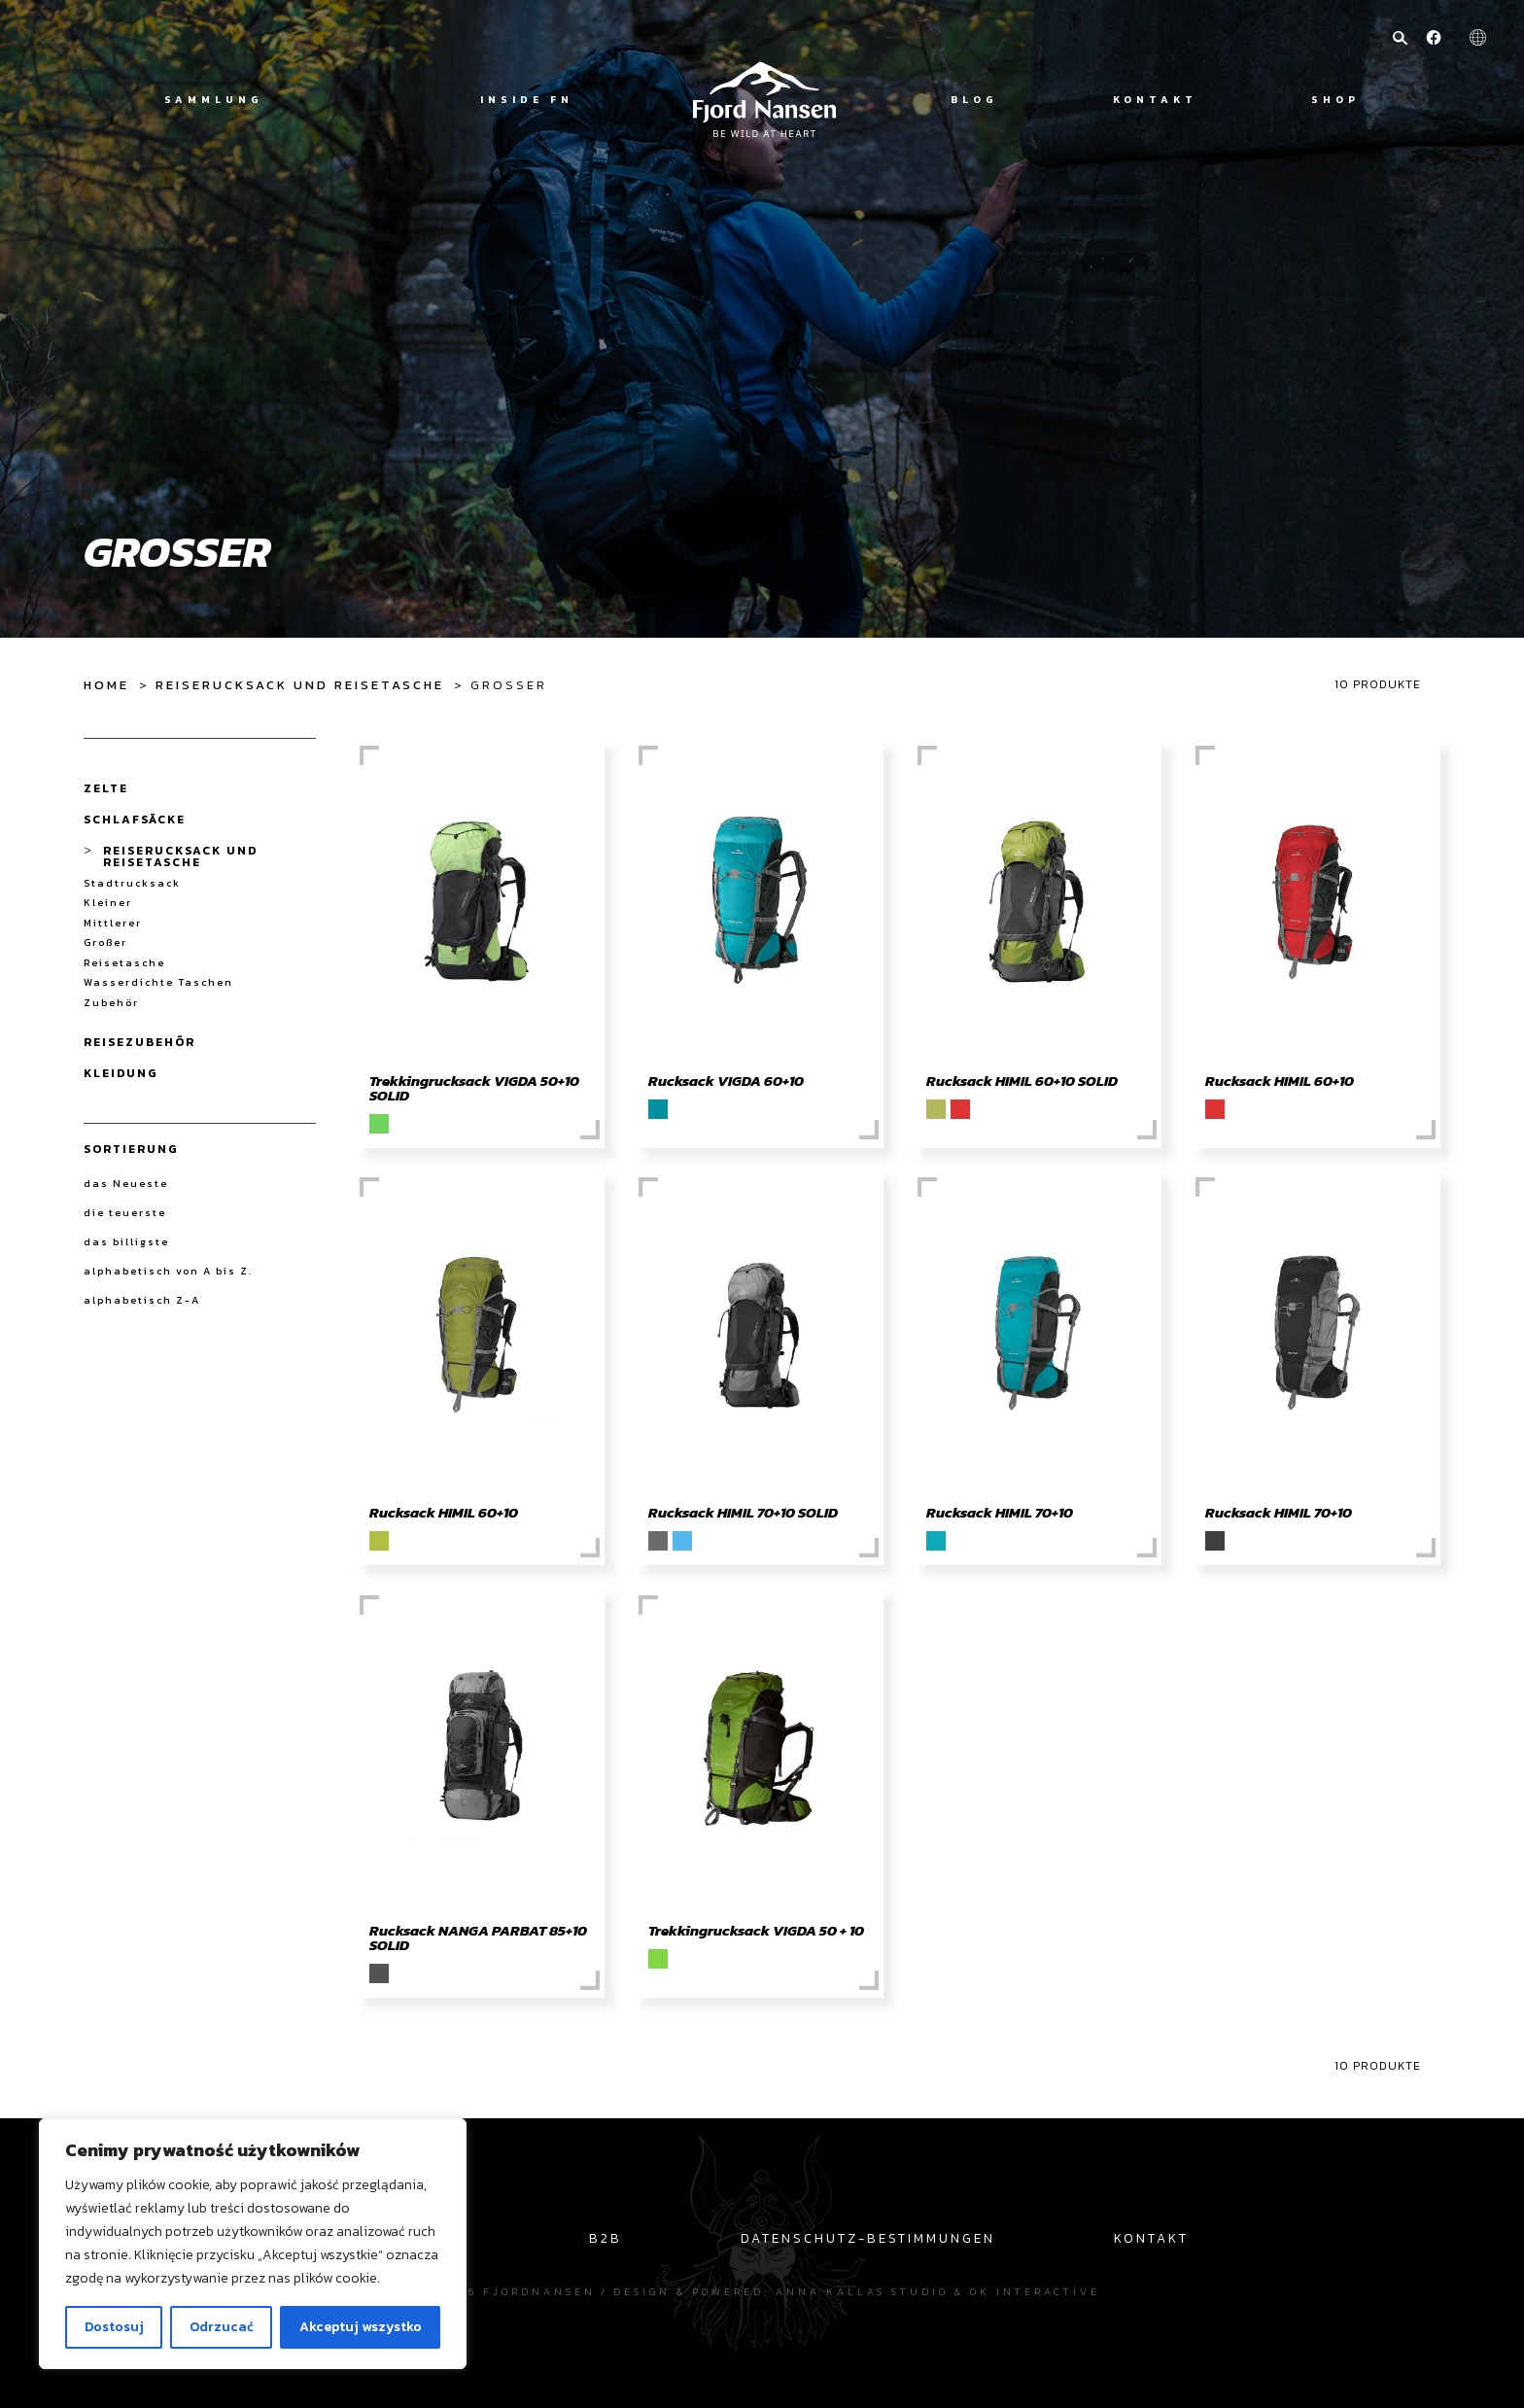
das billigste (126, 1241)
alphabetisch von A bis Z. (168, 1270)
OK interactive (1035, 2291)
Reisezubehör (139, 1042)
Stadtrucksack (132, 883)
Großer (105, 942)
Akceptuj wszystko (360, 2327)
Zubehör (111, 1002)
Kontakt (1155, 99)
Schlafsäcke (135, 819)
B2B (605, 2238)
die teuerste (125, 1212)
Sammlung (213, 99)
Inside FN (526, 99)
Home (106, 685)
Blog (974, 99)
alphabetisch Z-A (142, 1300)
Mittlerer (113, 923)
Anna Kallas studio (862, 2291)
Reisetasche (124, 963)
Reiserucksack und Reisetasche (300, 685)
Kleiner (108, 902)
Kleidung (121, 1073)
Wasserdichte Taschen (158, 982)
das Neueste (126, 1183)
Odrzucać (222, 2327)
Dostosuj (114, 2327)
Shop (1335, 99)
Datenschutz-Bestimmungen (868, 2238)
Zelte (106, 788)
